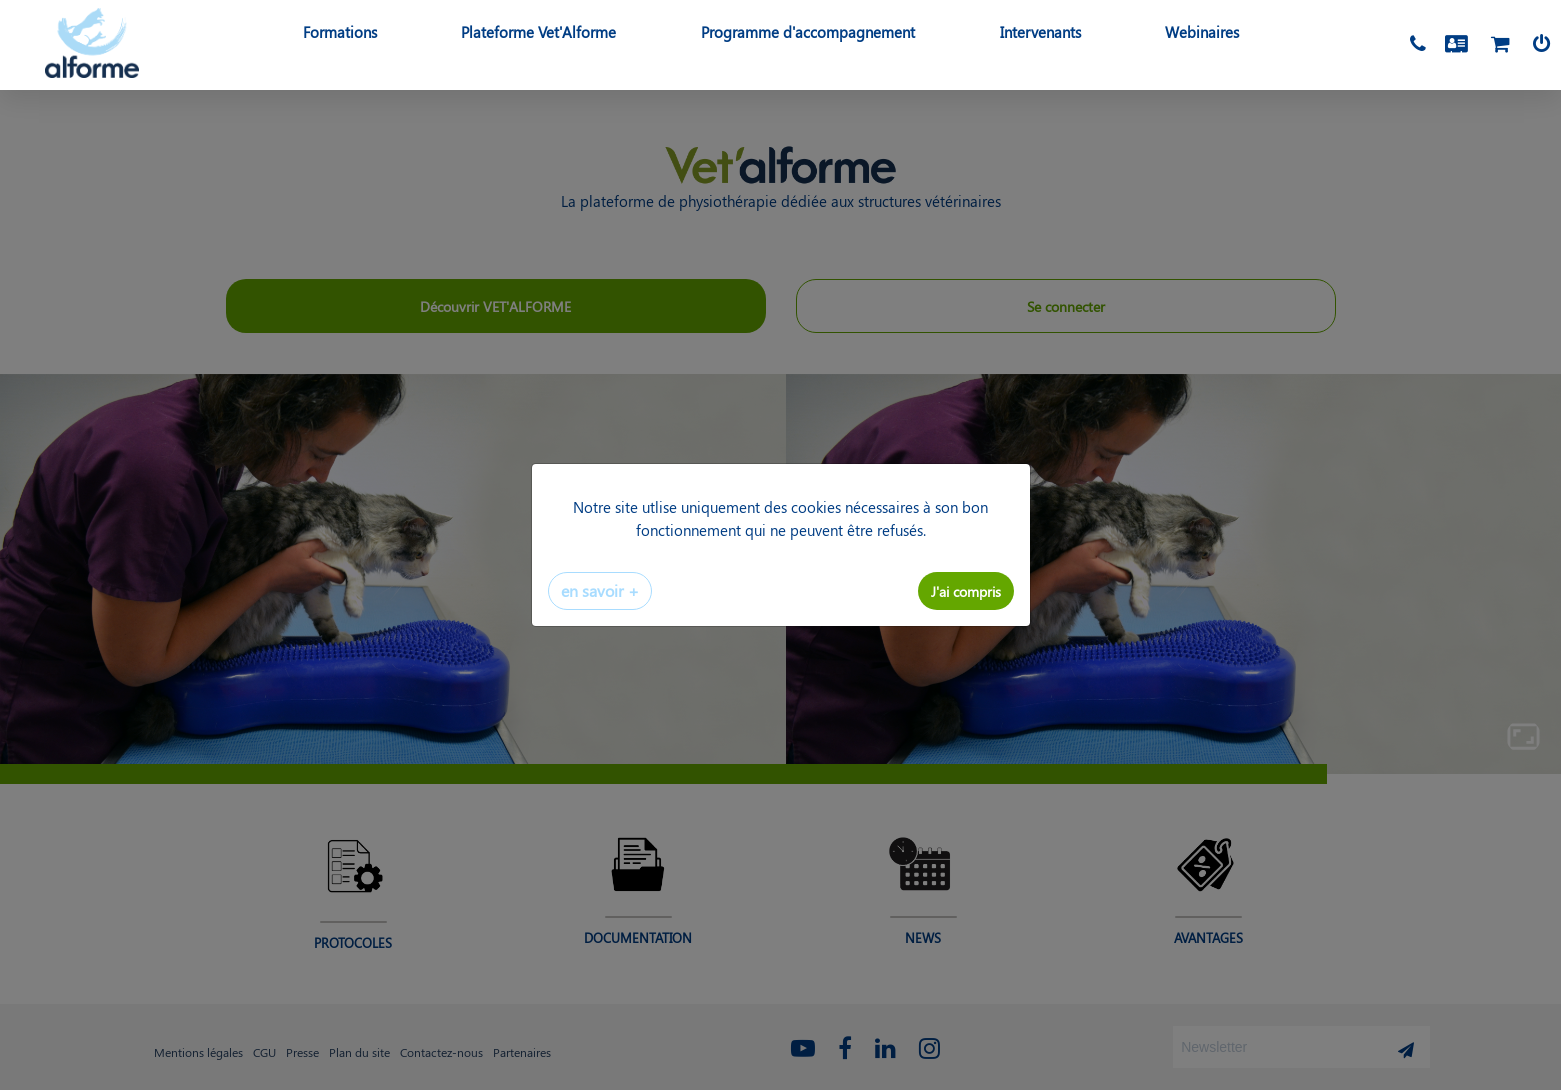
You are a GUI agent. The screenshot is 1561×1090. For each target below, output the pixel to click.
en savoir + (600, 590)
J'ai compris (966, 591)
